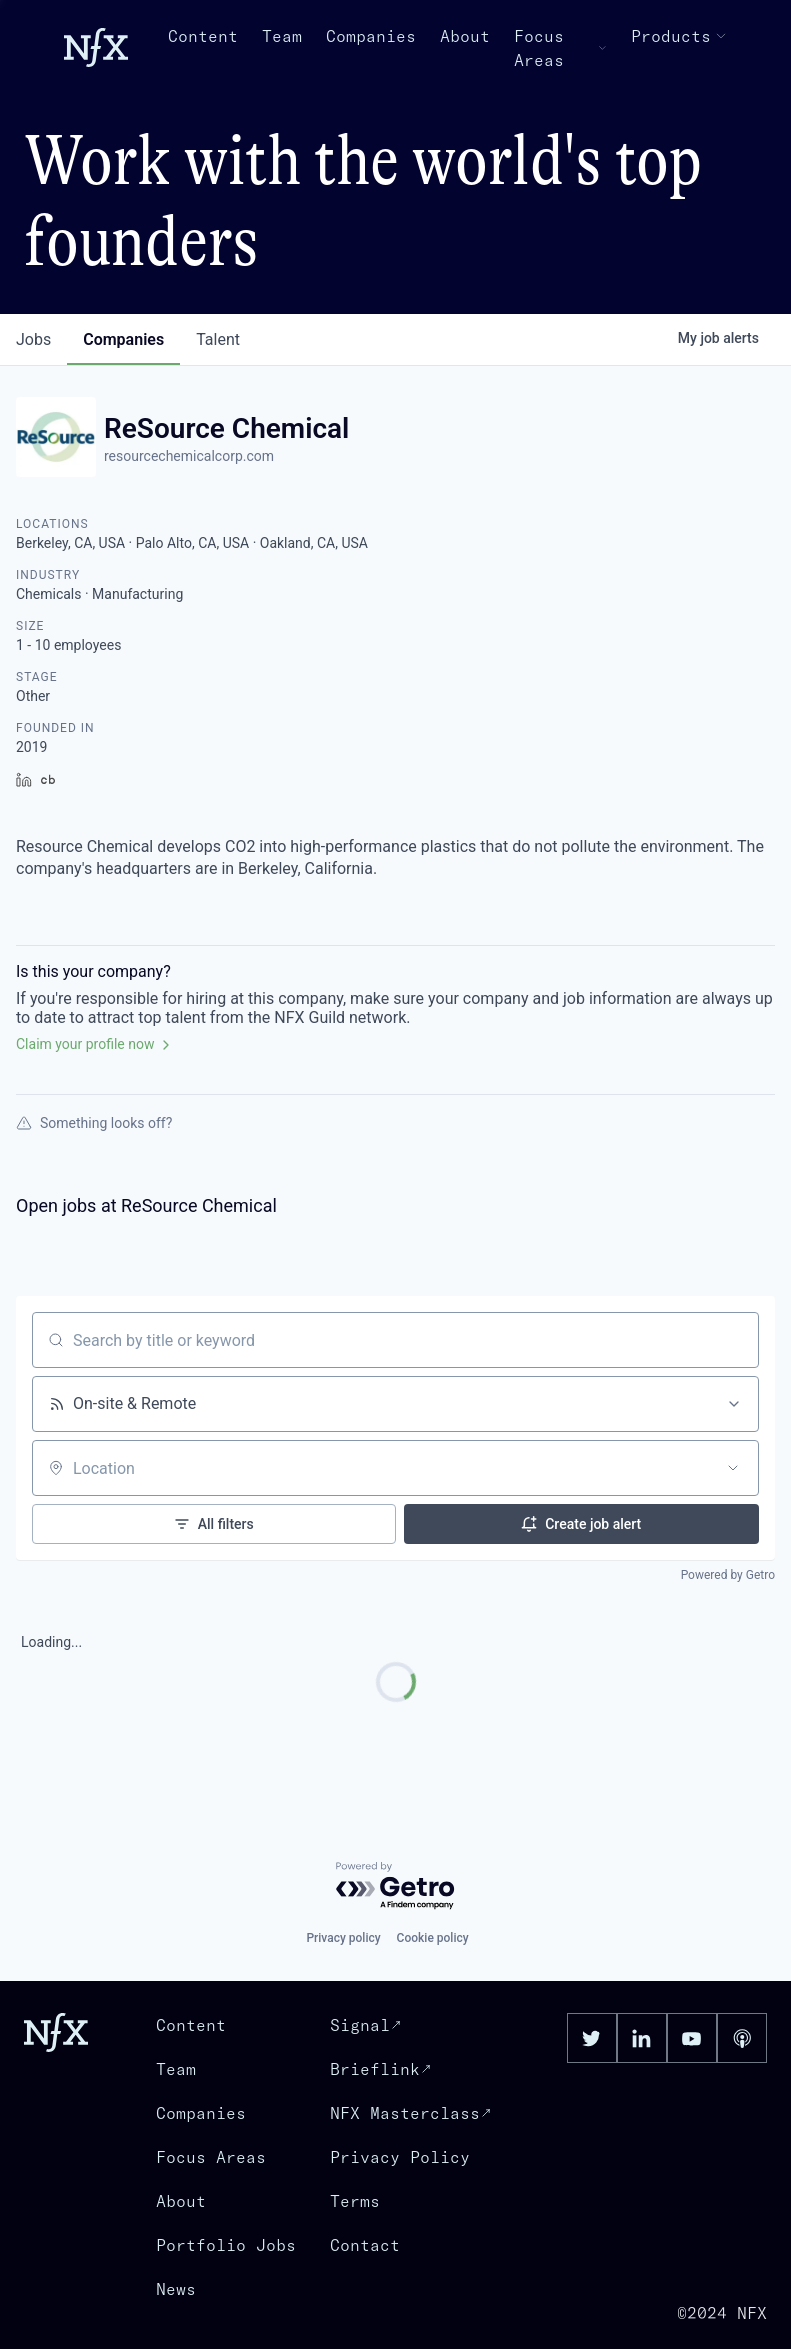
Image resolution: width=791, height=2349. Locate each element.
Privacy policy (343, 1938)
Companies (371, 36)
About (465, 36)
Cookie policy (433, 1938)
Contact (365, 2245)
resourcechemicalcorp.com (189, 456)
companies (123, 339)
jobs (33, 339)
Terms (355, 2201)
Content (203, 36)
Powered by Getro (728, 1575)
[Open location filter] (733, 1468)
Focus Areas (560, 48)
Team (282, 36)
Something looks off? (94, 1123)
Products (679, 36)
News (176, 2289)
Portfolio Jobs (226, 2245)
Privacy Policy (400, 2157)
